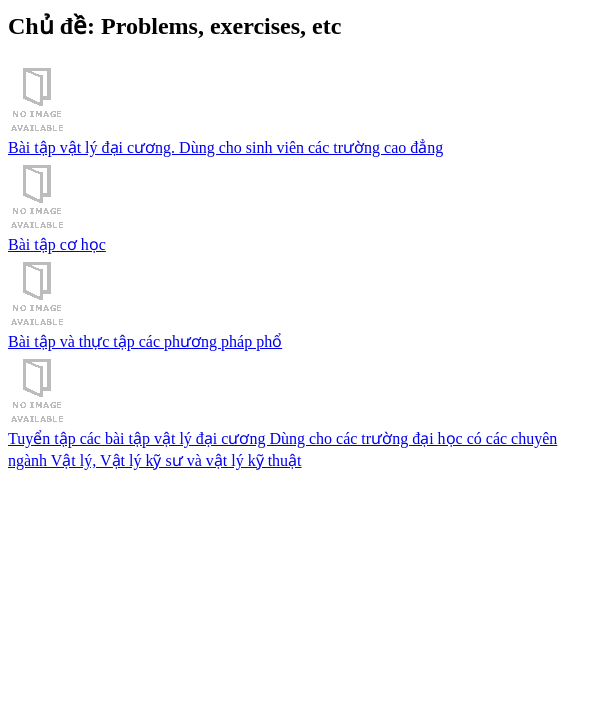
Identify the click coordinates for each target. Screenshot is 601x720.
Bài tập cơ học (300, 205)
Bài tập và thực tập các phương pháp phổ (300, 302)
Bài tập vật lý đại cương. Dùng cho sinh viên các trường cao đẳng (300, 108)
